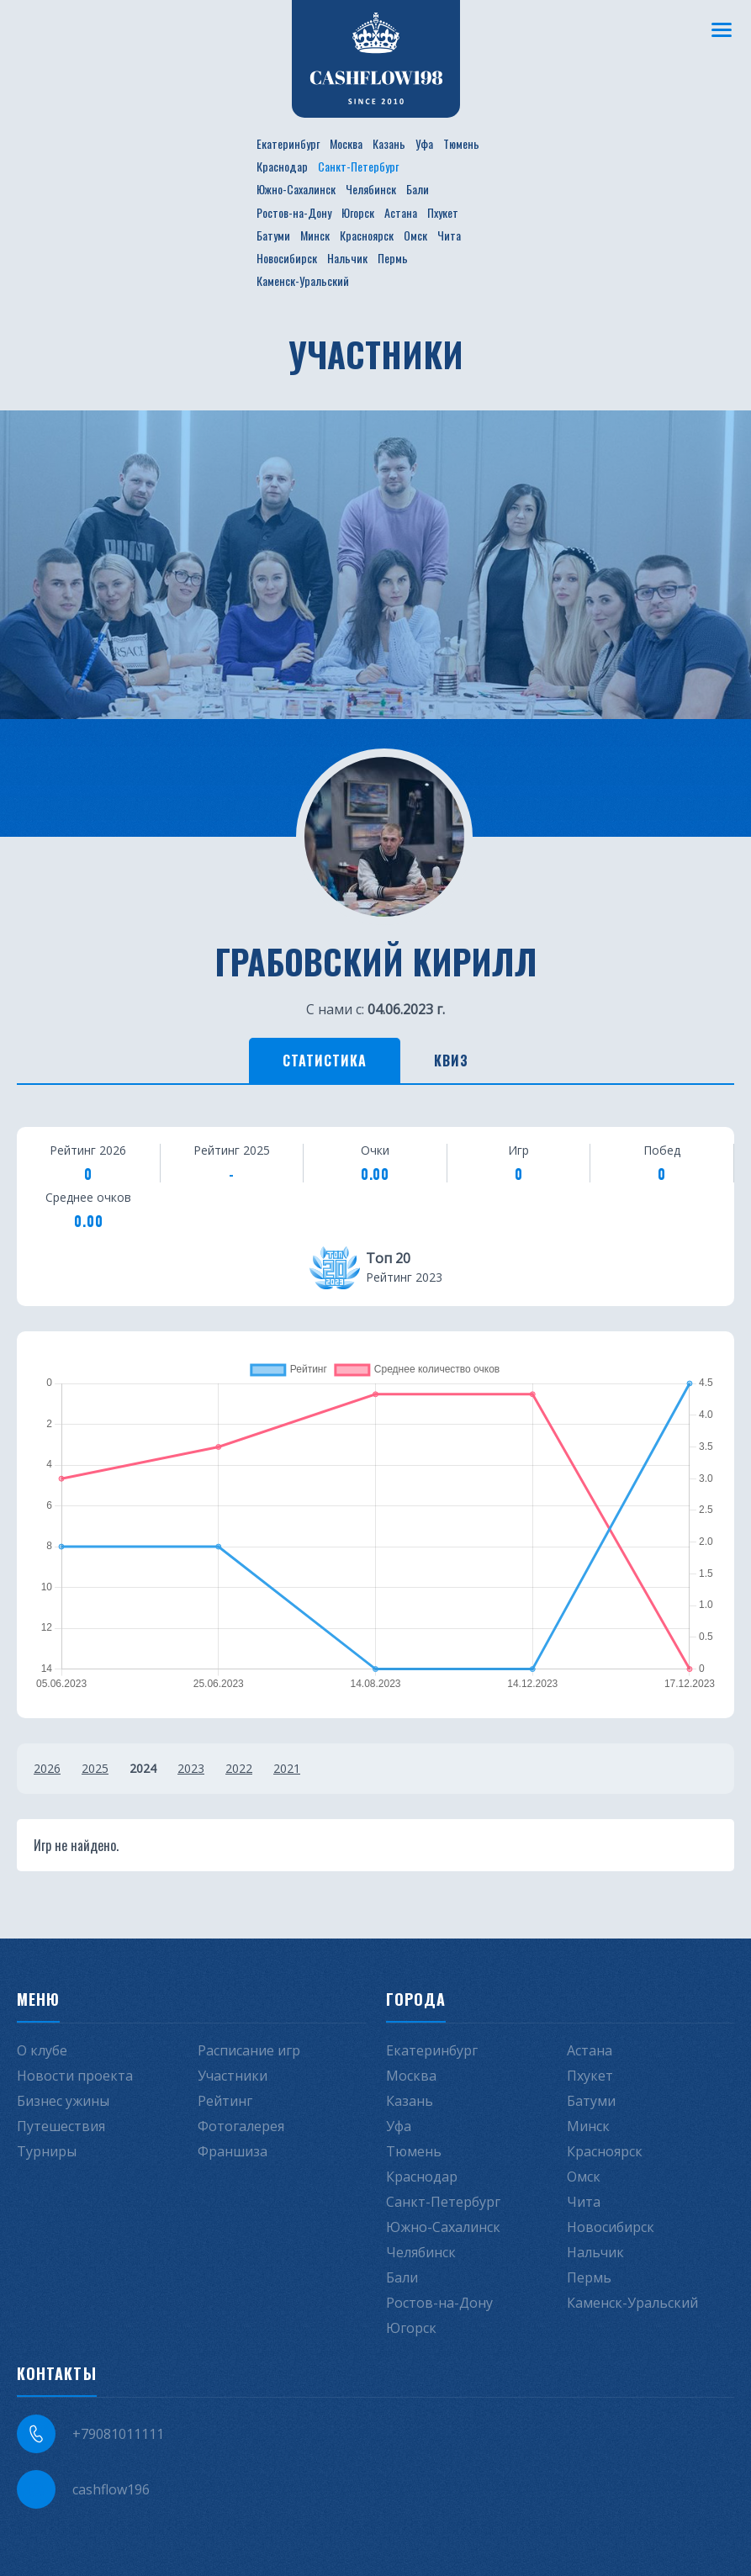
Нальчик (347, 258)
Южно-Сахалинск (296, 189)
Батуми (273, 235)
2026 (47, 1768)
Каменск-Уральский (303, 280)
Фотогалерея (241, 2126)
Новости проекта (75, 2075)
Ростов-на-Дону (294, 212)
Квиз (451, 1060)
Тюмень (461, 143)
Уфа (424, 143)
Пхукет (442, 212)
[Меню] (721, 29)
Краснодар (282, 166)
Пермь (393, 258)
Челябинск (371, 189)
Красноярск (367, 235)
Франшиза (232, 2151)
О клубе (42, 2050)
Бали (417, 189)
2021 (286, 1768)
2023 (190, 1768)
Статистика (325, 1060)
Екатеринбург (288, 143)
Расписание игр (249, 2050)
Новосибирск (287, 258)
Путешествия (61, 2126)
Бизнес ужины (63, 2101)
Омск (415, 235)
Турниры (47, 2151)
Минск (315, 235)
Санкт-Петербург (358, 166)
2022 (238, 1768)
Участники (232, 2075)
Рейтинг (225, 2101)
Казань (389, 143)
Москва (346, 143)
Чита (449, 235)
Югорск (357, 212)
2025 (95, 1768)
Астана (400, 212)
